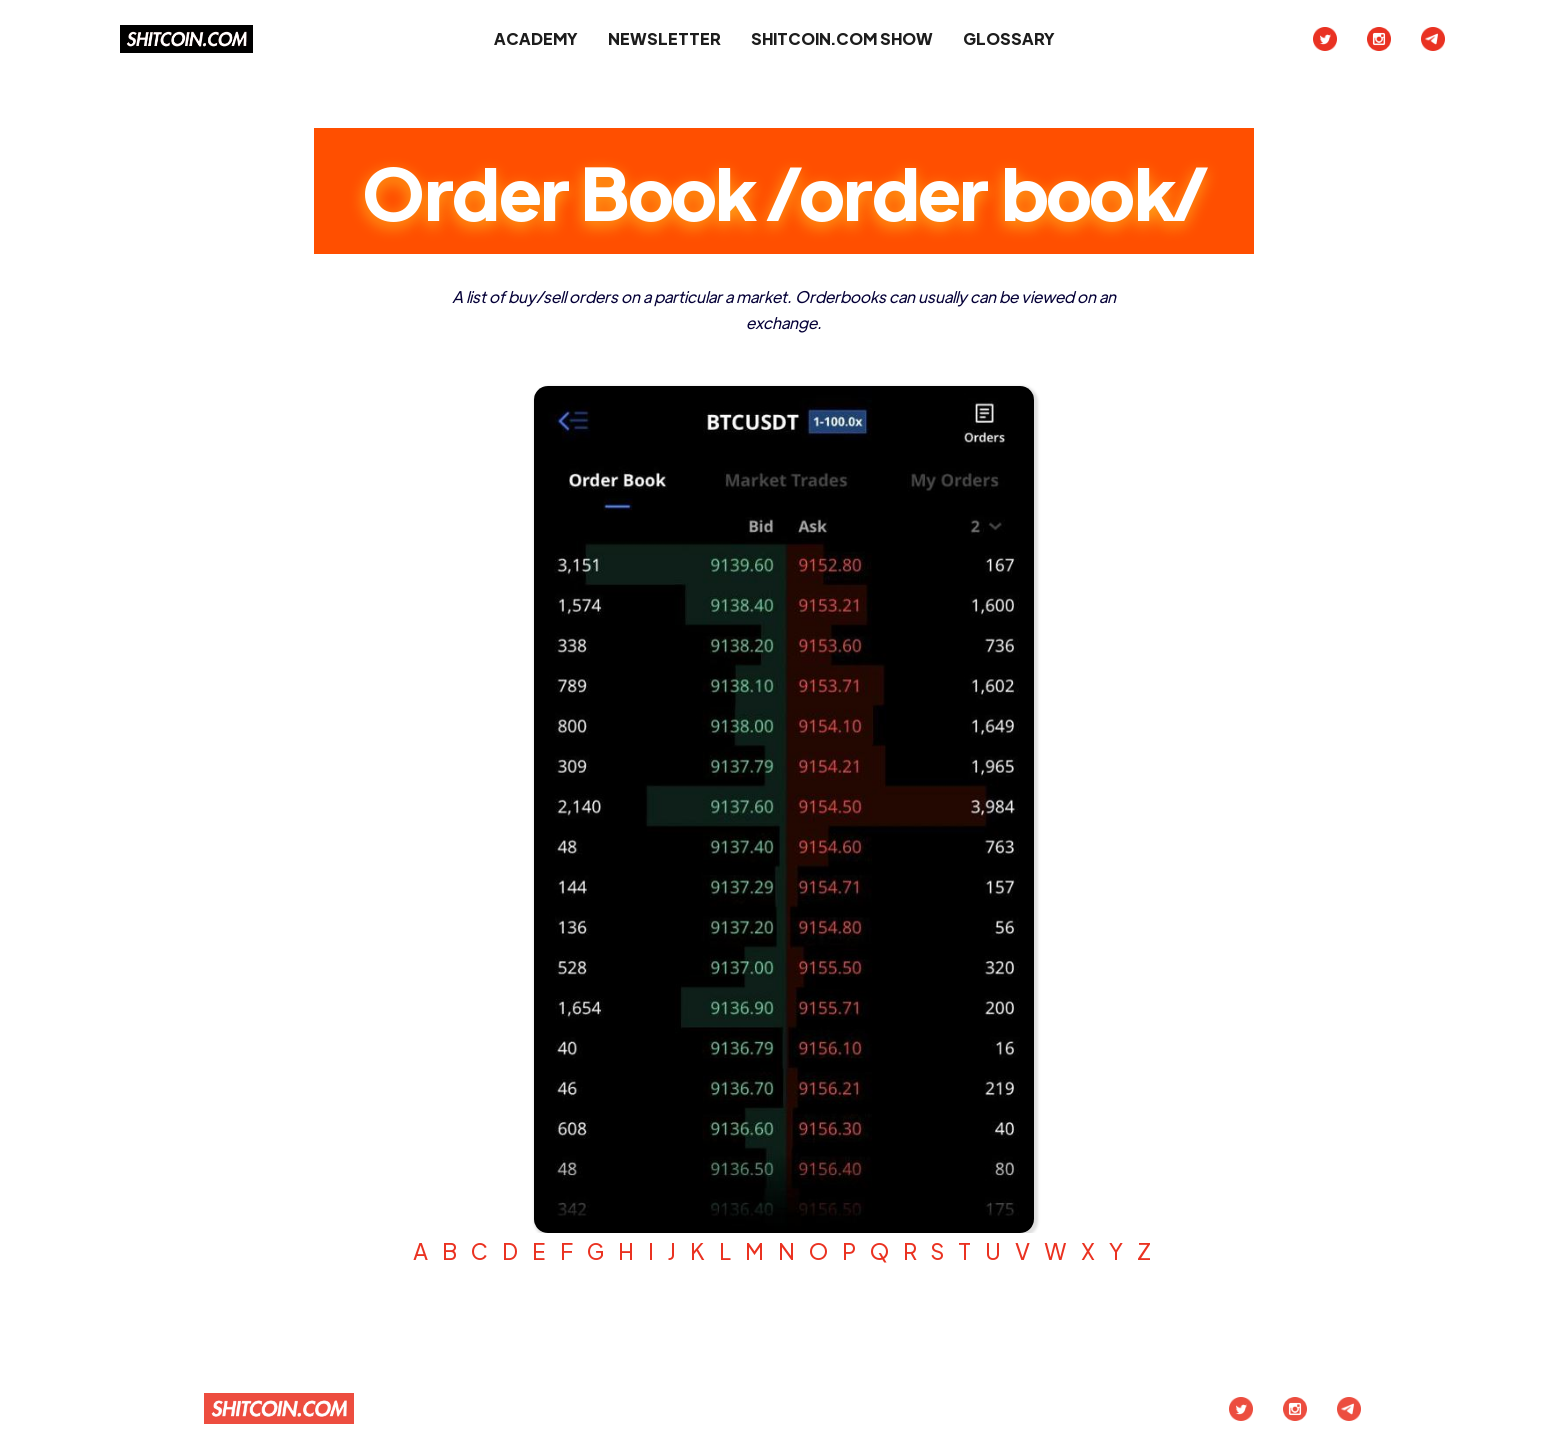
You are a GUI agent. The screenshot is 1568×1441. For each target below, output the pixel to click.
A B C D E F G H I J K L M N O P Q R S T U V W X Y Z (784, 1250)
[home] (186, 39)
